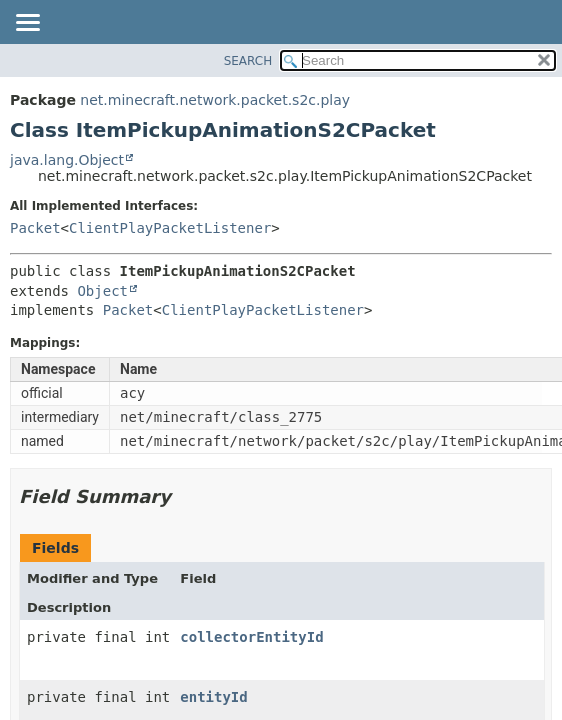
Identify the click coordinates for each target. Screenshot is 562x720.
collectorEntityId (251, 637)
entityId (213, 697)
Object (102, 291)
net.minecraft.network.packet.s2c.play (215, 100)
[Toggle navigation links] (27, 24)
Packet (35, 228)
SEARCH (248, 61)
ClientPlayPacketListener (170, 228)
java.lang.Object (67, 160)
